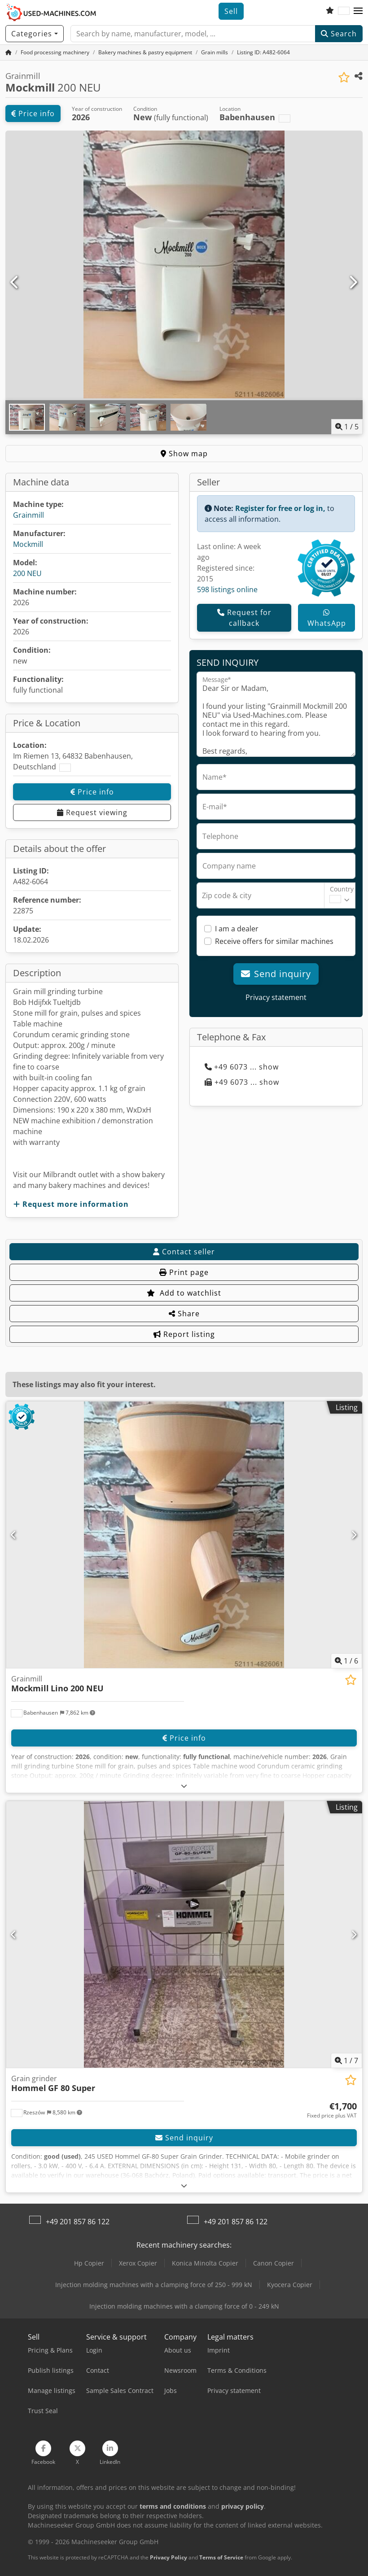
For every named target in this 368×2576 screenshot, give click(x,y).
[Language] (343, 11)
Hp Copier (89, 2263)
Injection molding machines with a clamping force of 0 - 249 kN (184, 2306)
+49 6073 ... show (242, 1067)
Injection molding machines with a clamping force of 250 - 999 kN (153, 2284)
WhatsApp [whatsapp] (326, 618)
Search (339, 34)
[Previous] (15, 283)
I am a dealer (236, 929)
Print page (184, 1272)
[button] (358, 11)
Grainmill (28, 515)
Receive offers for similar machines (274, 941)
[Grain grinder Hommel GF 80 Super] (184, 1934)
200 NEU (27, 573)
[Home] (55, 52)
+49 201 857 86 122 (78, 2222)
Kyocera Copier (289, 2284)
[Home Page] (8, 52)
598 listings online (227, 589)
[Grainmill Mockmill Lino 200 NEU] (184, 1535)
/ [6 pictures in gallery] (346, 1661)
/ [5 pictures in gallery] (347, 427)
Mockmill (28, 544)
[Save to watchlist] (344, 77)
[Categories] (34, 33)
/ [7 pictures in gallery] (346, 2060)
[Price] (332, 2110)
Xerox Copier (138, 2263)
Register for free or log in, (280, 508)
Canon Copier (273, 2263)
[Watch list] (330, 11)
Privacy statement (276, 997)
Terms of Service (221, 2557)
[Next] (353, 283)
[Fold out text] (184, 1786)
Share (184, 1314)
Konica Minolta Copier (205, 2263)
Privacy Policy (168, 2557)
